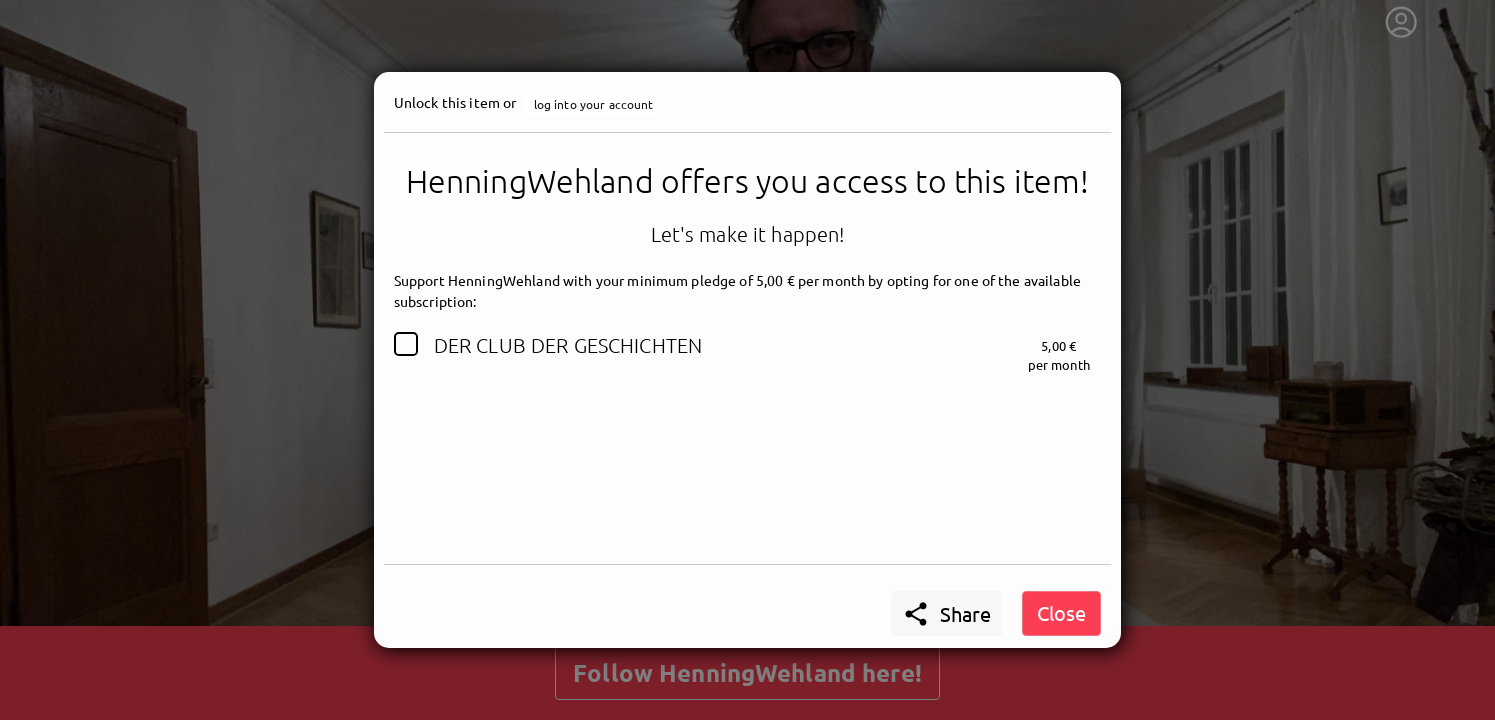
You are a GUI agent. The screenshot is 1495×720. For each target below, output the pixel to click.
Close (1061, 612)
